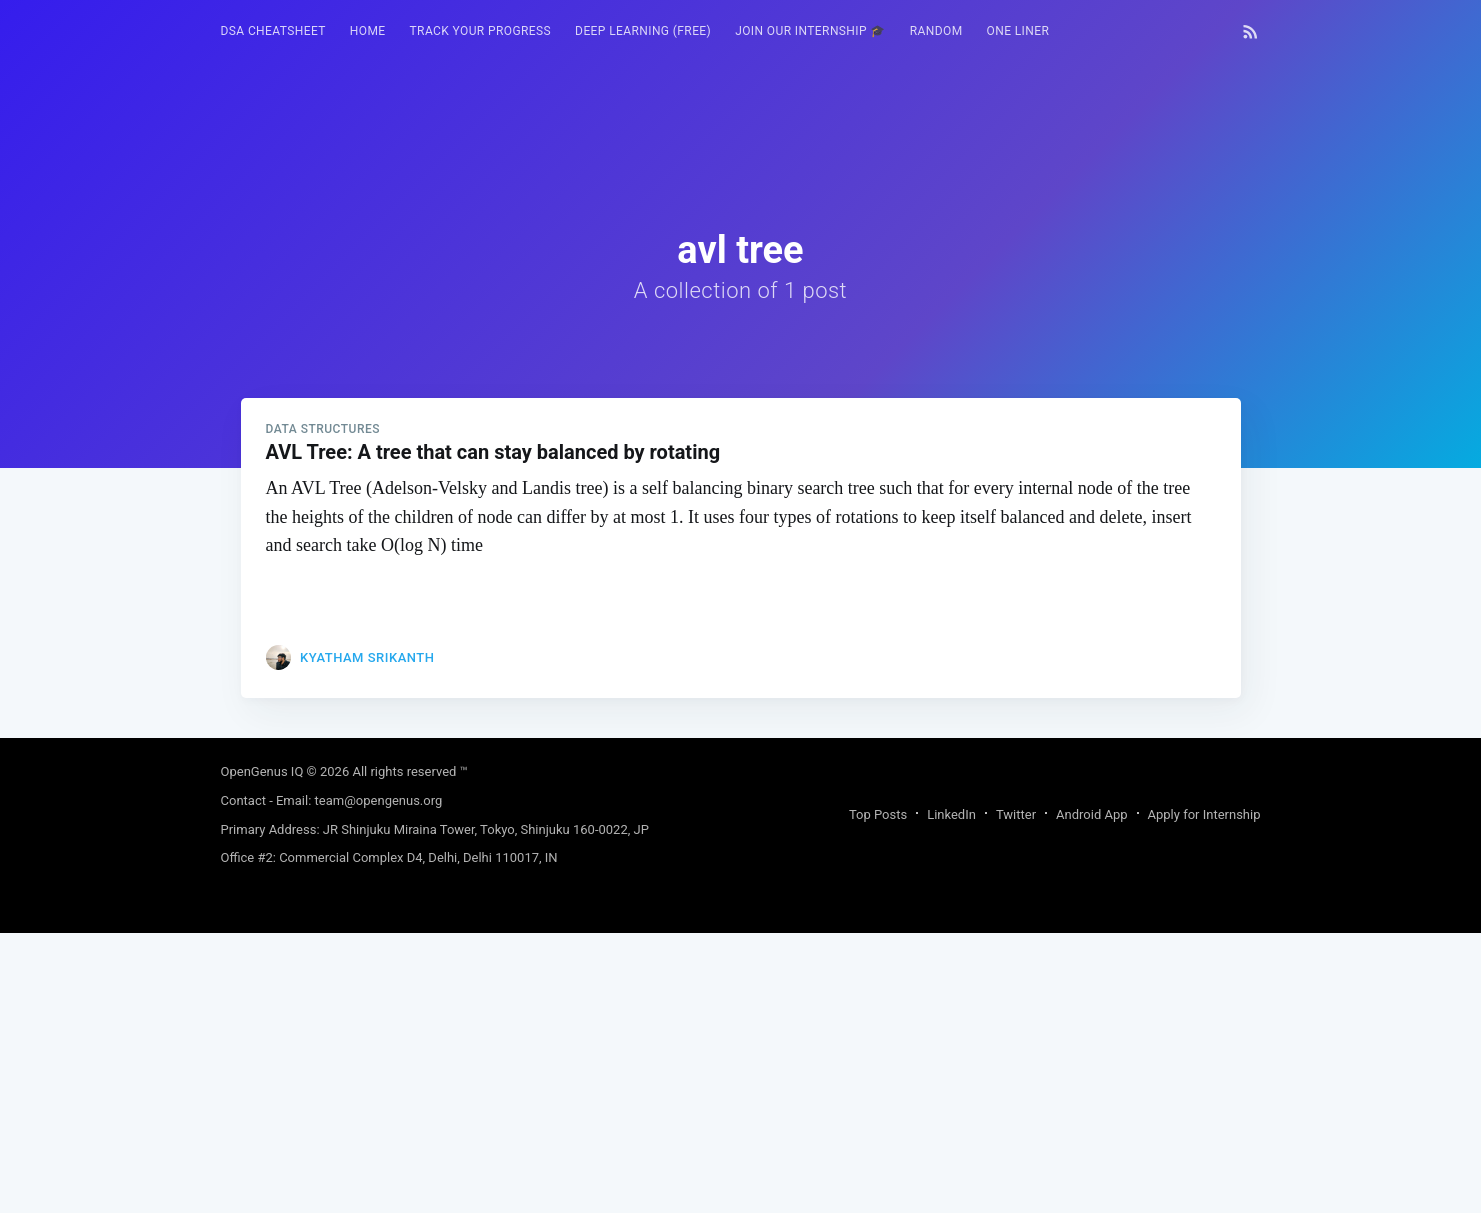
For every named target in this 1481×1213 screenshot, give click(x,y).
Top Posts (878, 1094)
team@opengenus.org (379, 1080)
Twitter (1016, 1094)
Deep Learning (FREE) (643, 31)
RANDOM (936, 31)
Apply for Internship (1204, 1094)
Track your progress (481, 31)
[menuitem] (273, 31)
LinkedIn (951, 1094)
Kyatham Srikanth (367, 937)
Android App (1091, 1094)
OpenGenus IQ (262, 1051)
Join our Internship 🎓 (810, 31)
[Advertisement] (741, 608)
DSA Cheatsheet (273, 31)
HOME (368, 31)
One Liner (1018, 31)
